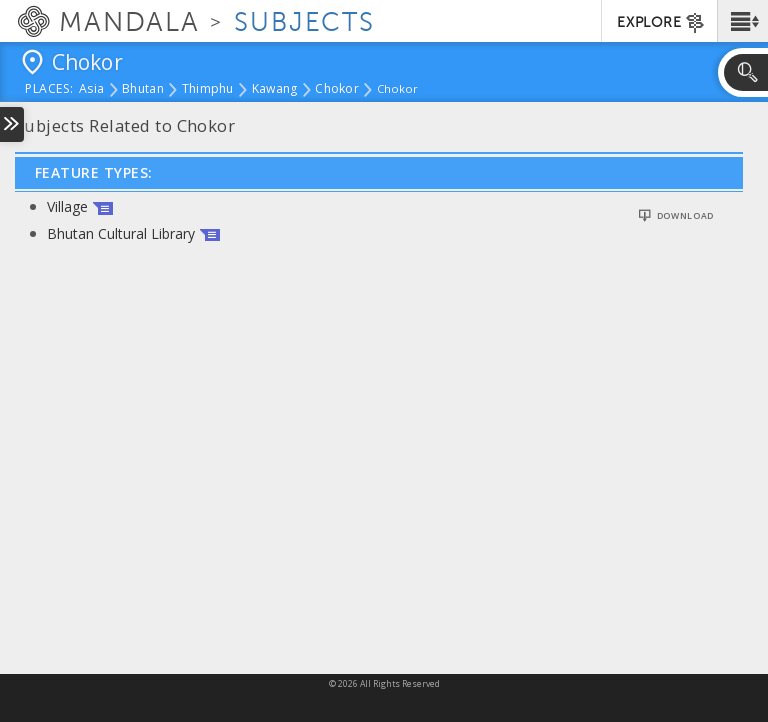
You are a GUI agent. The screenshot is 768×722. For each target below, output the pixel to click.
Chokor (337, 90)
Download (685, 216)
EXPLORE (661, 23)
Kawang (275, 90)
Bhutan (143, 90)
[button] (742, 21)
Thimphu (208, 90)
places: (49, 90)
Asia (91, 90)
